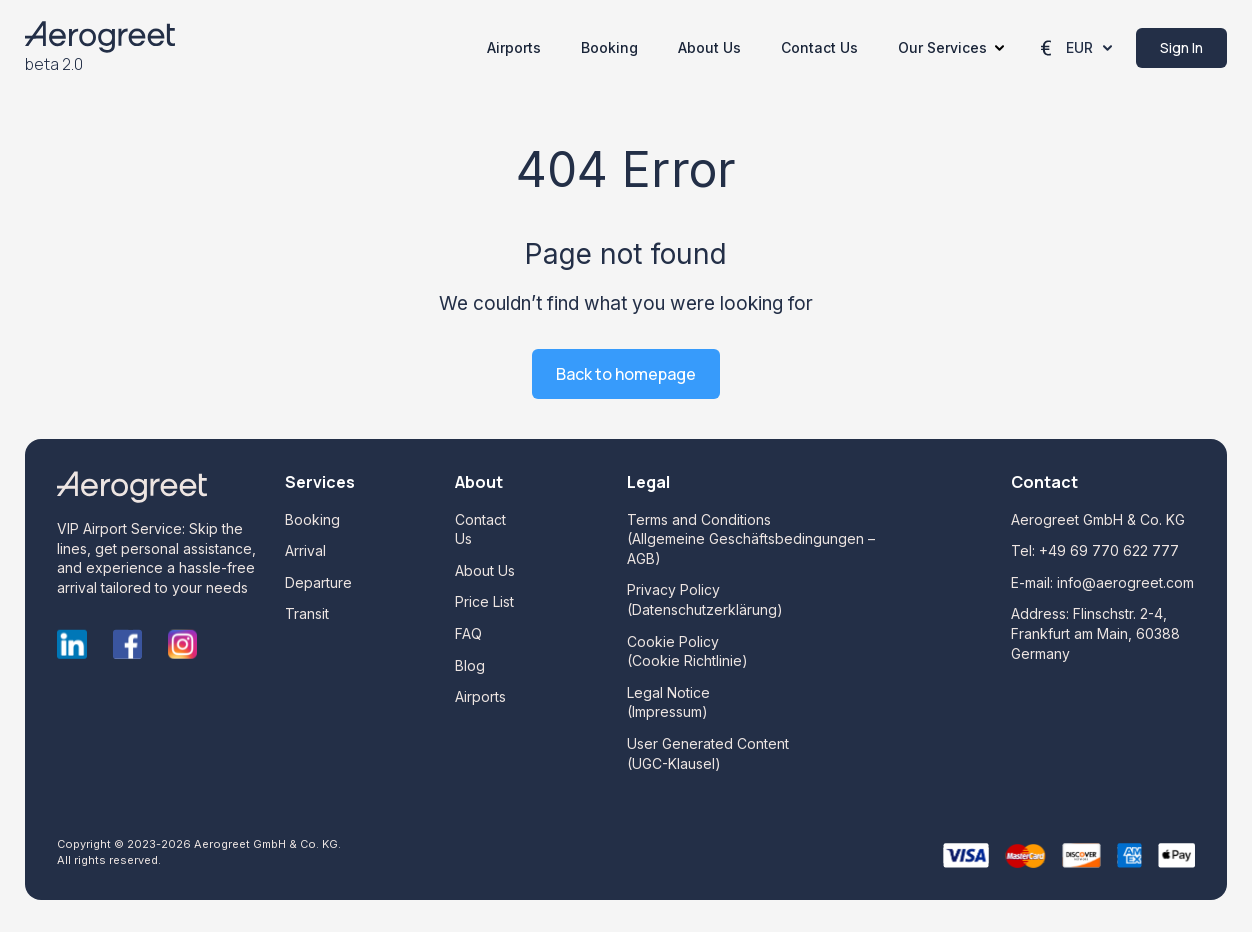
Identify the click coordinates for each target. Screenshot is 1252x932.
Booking (609, 47)
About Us (709, 47)
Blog (470, 665)
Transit (307, 613)
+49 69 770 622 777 (1109, 550)
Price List (484, 601)
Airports (514, 47)
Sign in (1181, 47)
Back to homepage (626, 374)
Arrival (305, 550)
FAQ (468, 633)
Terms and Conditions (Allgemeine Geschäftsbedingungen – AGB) (751, 539)
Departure (318, 582)
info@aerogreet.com (1125, 582)
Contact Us (819, 47)
